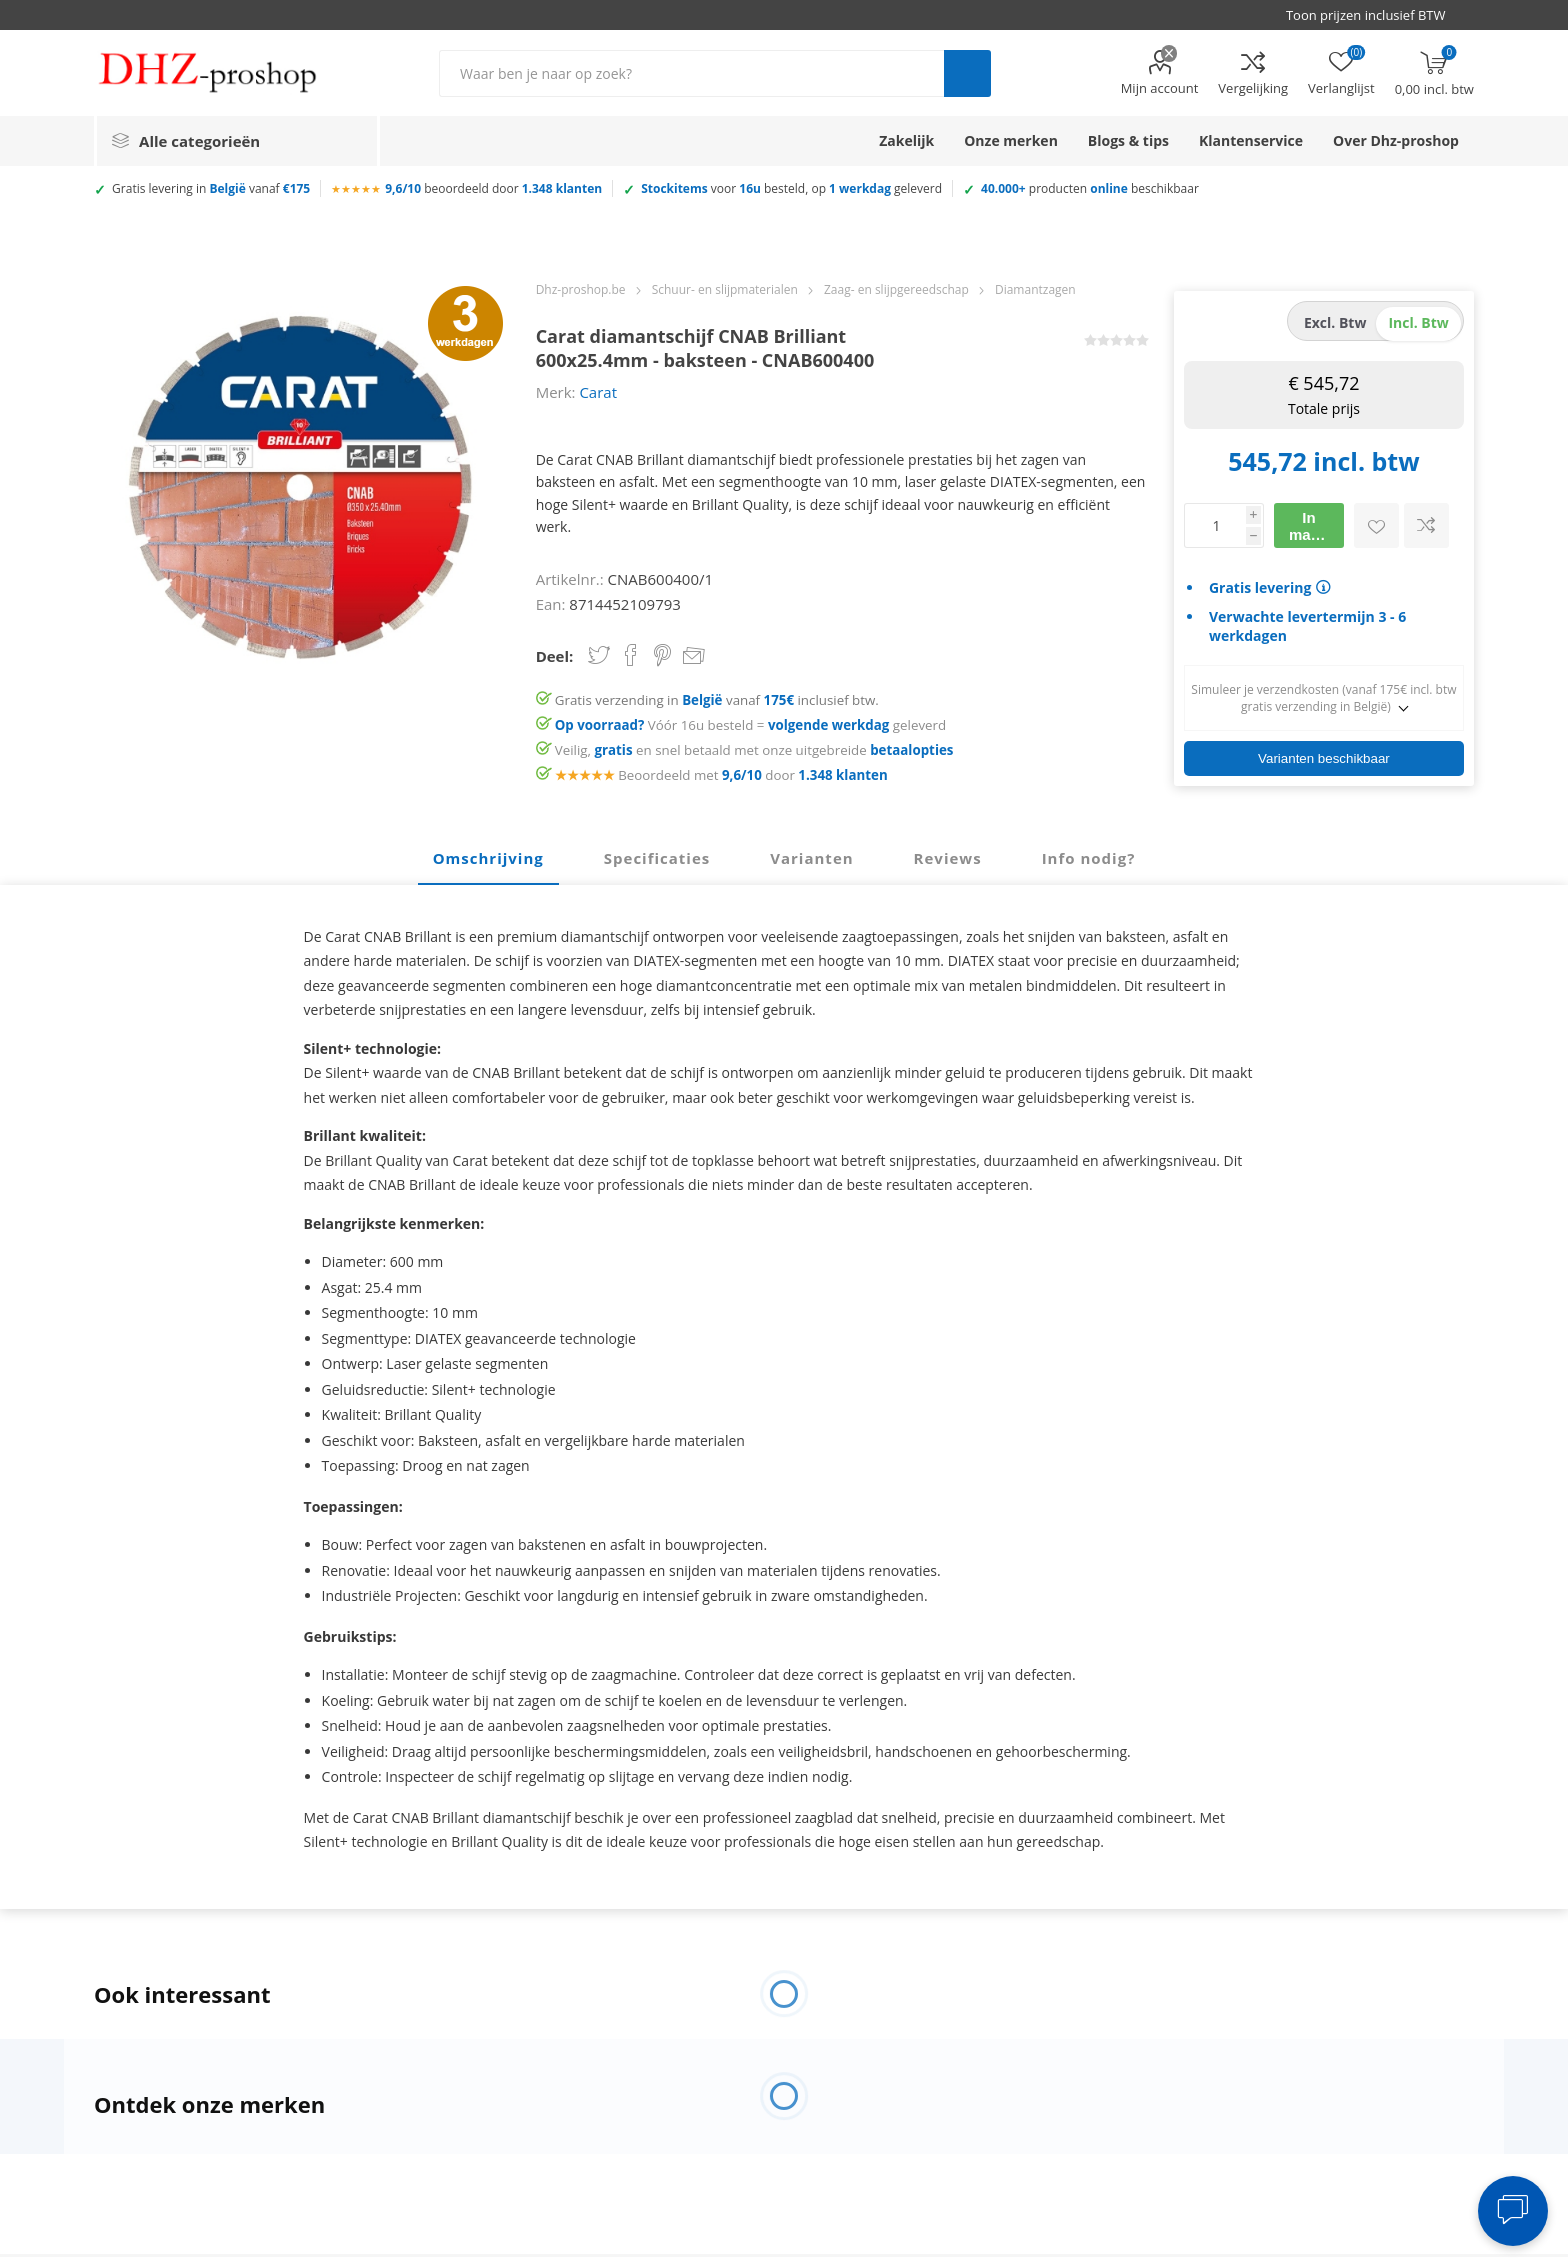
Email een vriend (694, 657)
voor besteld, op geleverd (791, 188)
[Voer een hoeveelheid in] (1215, 525)
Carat (598, 392)
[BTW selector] (1375, 15)
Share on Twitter (599, 655)
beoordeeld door (493, 188)
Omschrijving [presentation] (488, 858)
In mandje (1315, 526)
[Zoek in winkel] (691, 73)
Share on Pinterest (662, 655)
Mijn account (1160, 88)
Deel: (555, 656)
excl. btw (1335, 322)
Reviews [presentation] (948, 858)
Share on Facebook (631, 655)
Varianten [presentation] (811, 858)
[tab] (488, 859)
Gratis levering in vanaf (211, 188)
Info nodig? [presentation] (1089, 858)
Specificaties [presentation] (657, 858)
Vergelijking (1253, 88)
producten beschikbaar (1090, 188)
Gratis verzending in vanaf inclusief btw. (717, 700)
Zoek (967, 73)
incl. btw (1418, 322)
